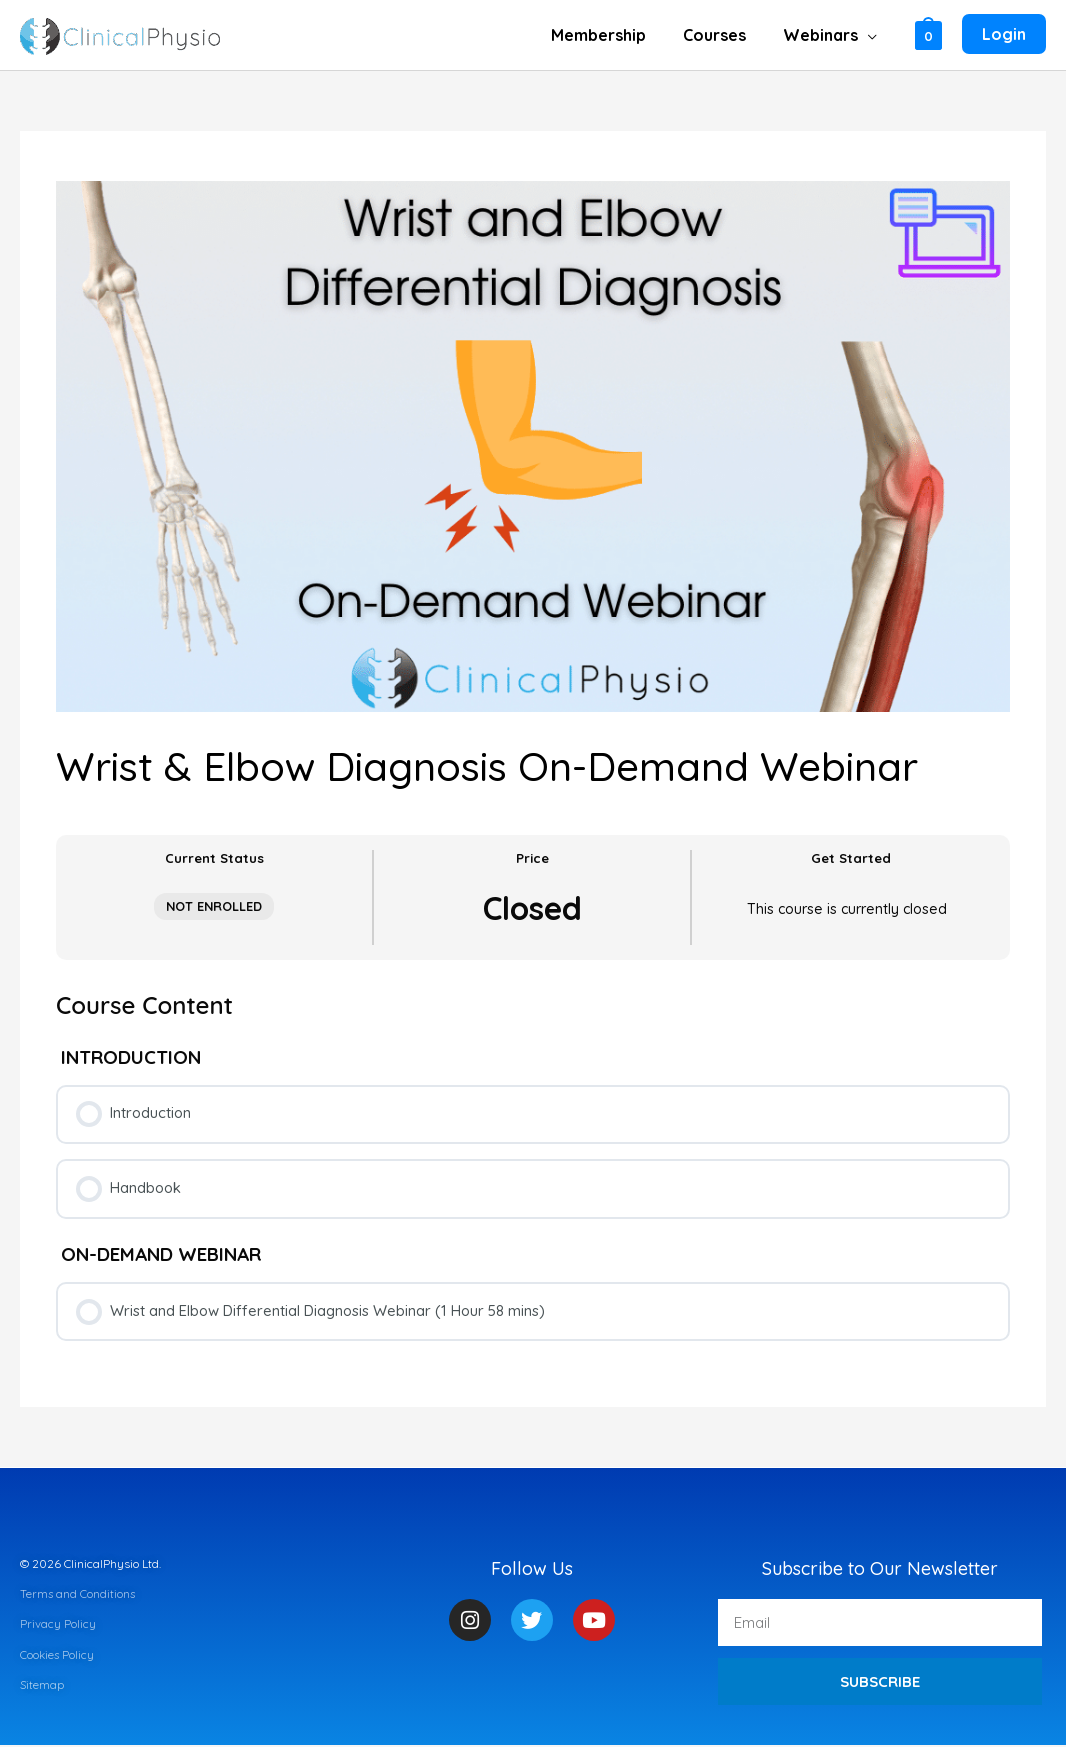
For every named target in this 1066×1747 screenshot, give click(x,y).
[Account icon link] (1004, 35)
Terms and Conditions (78, 1594)
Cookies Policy (58, 1655)
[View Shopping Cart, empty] (928, 34)
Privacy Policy (58, 1625)
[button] (869, 35)
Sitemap (42, 1685)
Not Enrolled (214, 906)
